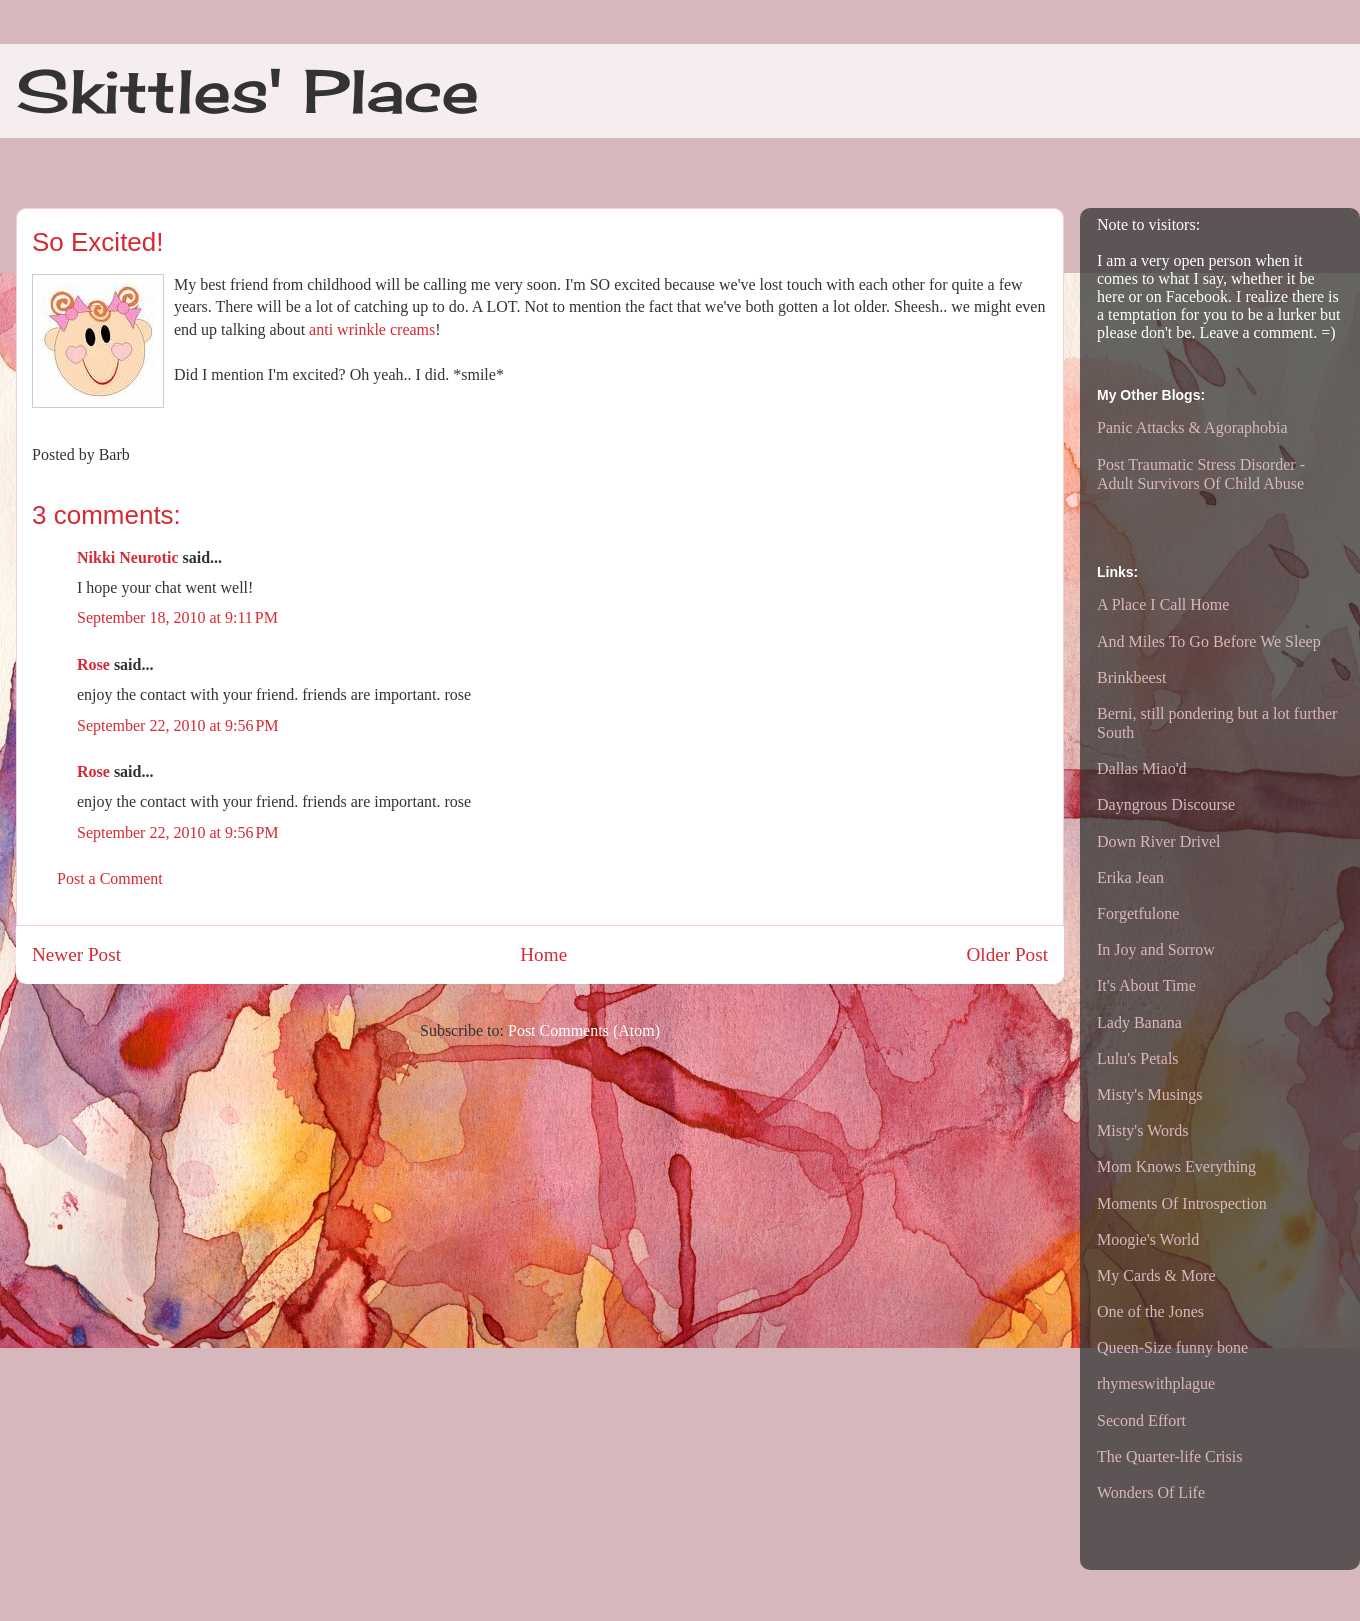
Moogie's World (1148, 1239)
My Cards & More (1156, 1275)
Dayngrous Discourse (1166, 804)
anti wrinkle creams (372, 329)
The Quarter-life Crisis (1169, 1456)
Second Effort (1141, 1420)
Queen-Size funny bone (1172, 1347)
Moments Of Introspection (1182, 1203)
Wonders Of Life (1151, 1492)
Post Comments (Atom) (584, 1030)
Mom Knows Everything (1176, 1166)
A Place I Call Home (1163, 604)
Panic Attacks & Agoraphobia (1192, 427)
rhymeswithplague (1156, 1383)
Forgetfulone (1138, 913)
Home (543, 954)
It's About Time (1146, 985)
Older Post (1007, 954)
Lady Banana (1139, 1022)
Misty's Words (1143, 1130)
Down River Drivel (1159, 841)
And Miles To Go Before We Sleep (1209, 641)
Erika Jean (1130, 877)
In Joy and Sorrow (1156, 949)
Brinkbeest (1131, 677)
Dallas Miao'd (1142, 768)
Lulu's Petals (1138, 1058)
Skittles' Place (247, 90)
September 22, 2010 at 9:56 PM (178, 725)
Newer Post (76, 954)
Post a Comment (110, 878)
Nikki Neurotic (127, 557)
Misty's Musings (1150, 1094)
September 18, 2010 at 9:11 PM (177, 617)
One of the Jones (1150, 1311)
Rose (93, 664)
